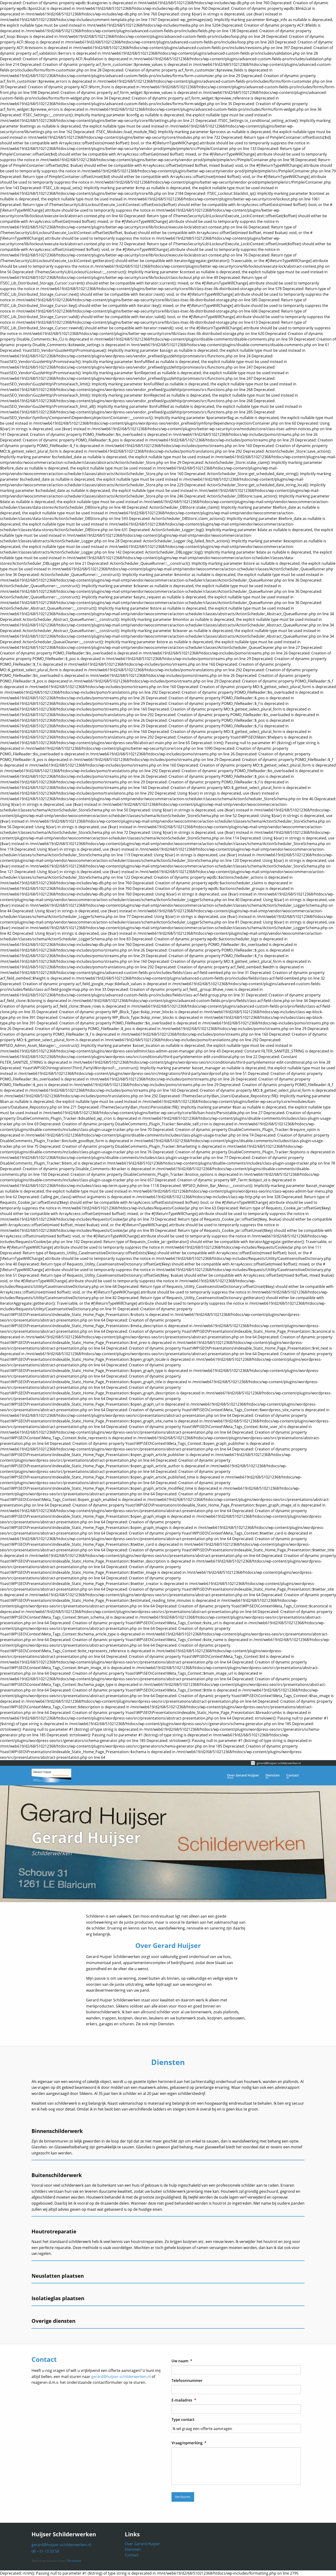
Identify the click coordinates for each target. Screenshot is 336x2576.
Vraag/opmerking (189, 2443)
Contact (292, 1775)
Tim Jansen (74, 2561)
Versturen (182, 2496)
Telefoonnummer (187, 2380)
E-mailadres (184, 2400)
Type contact (183, 2419)
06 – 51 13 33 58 (45, 2551)
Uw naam (182, 2361)
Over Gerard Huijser (243, 1775)
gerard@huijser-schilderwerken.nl (276, 1763)
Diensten (273, 1775)
